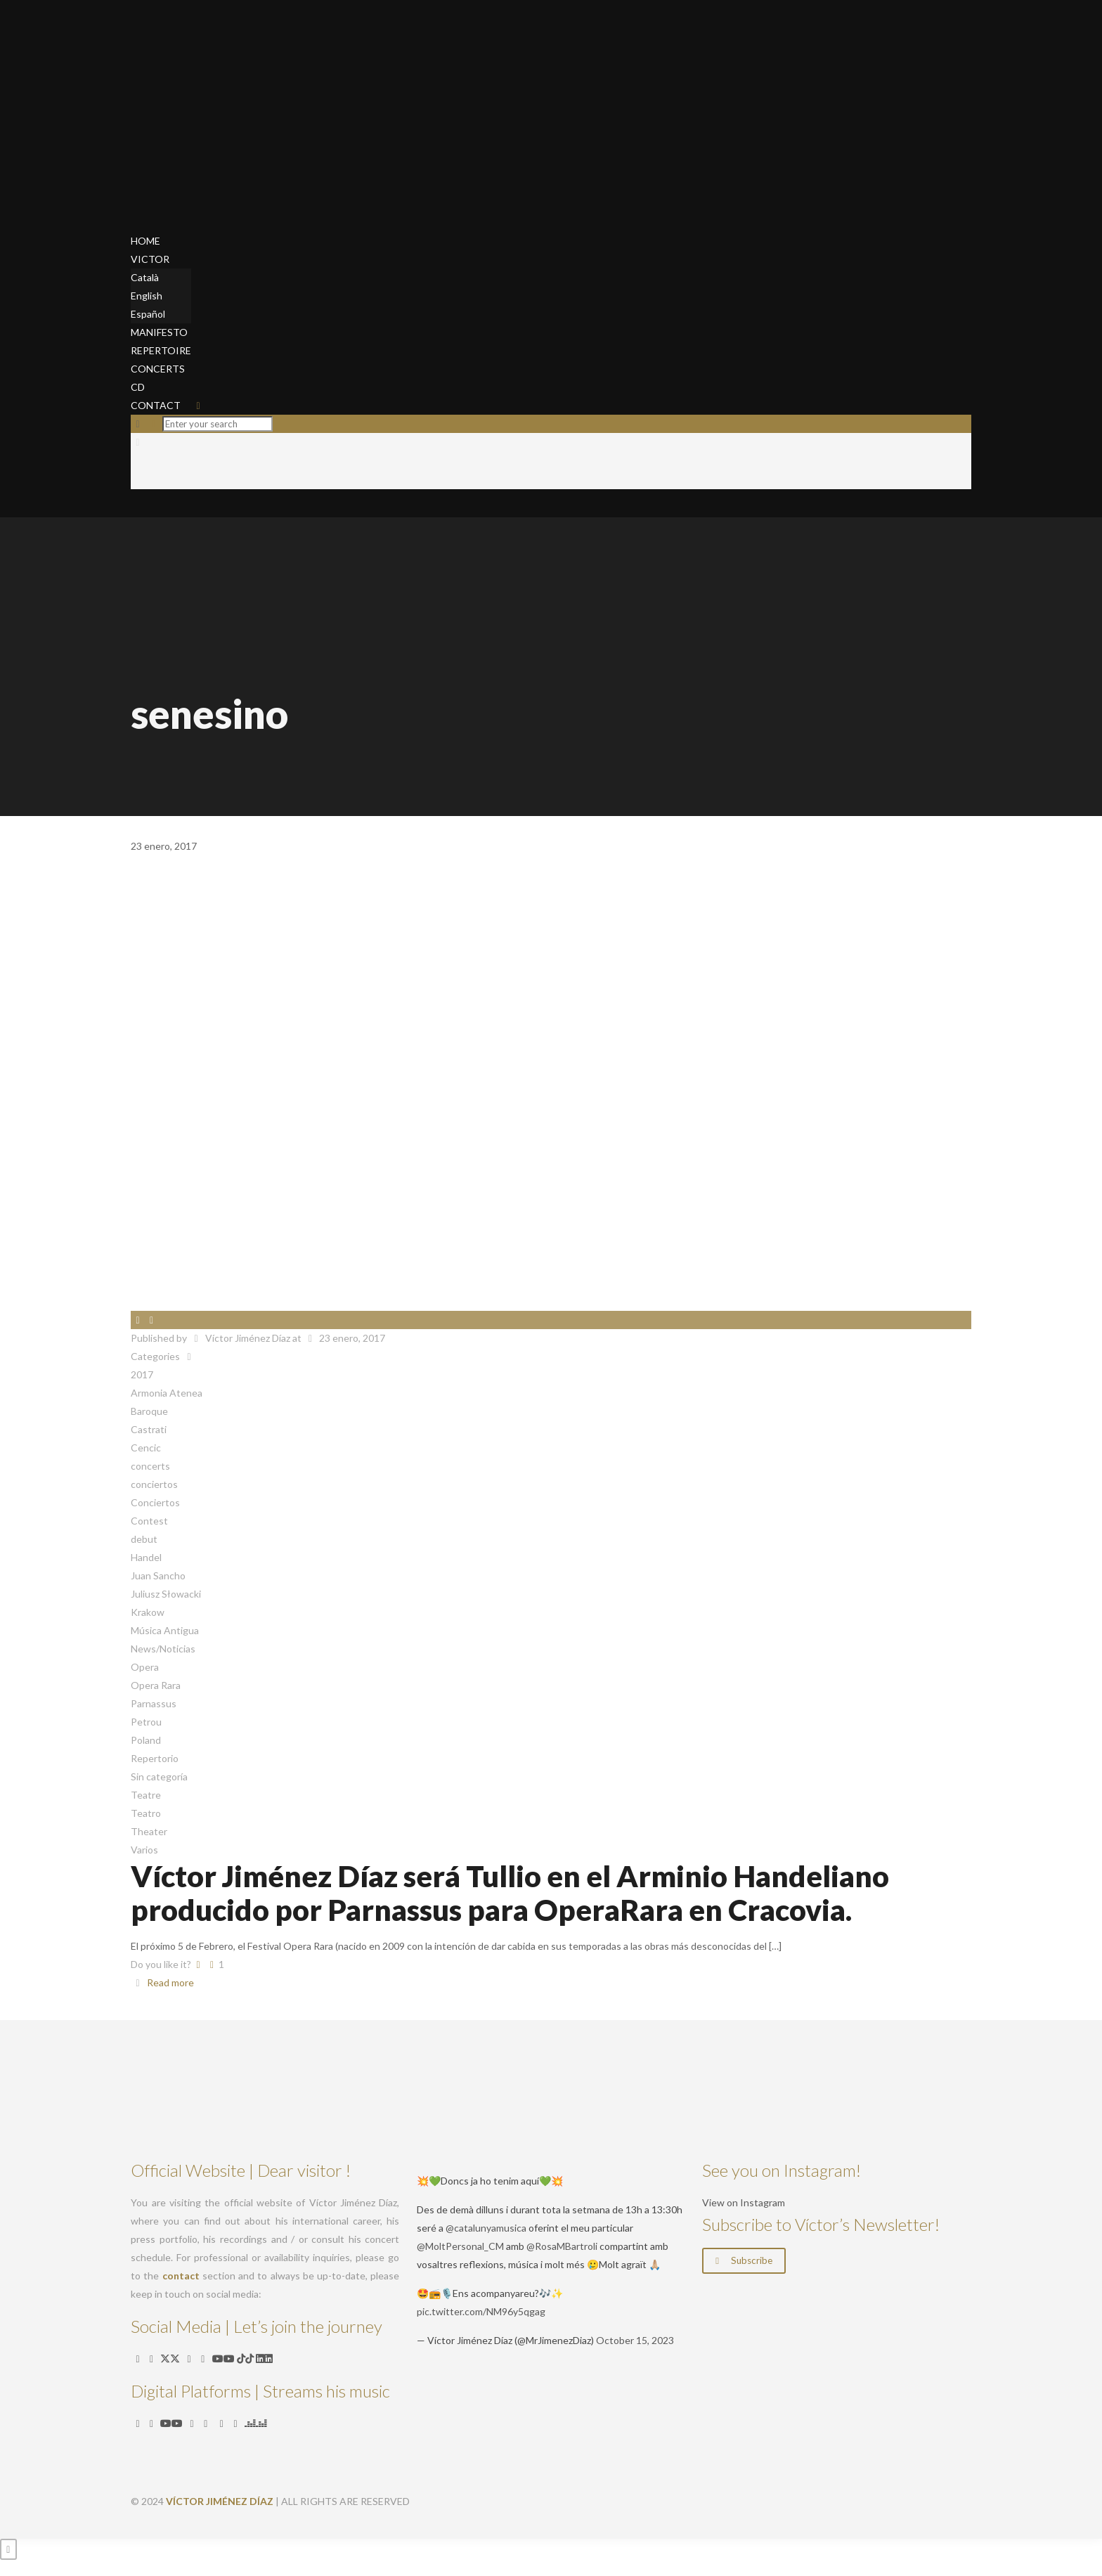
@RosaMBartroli (561, 2246)
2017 (142, 1374)
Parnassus (153, 1703)
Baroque (149, 1411)
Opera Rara (156, 1685)
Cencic (146, 1448)
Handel (146, 1557)
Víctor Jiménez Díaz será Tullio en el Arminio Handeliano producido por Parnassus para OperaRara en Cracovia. (510, 1892)
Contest (149, 1521)
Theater (149, 1831)
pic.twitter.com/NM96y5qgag (481, 2311)
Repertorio (155, 1758)
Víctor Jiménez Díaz (247, 1338)
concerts (150, 1466)
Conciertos (155, 1502)
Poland (146, 1740)
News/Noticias (163, 1649)
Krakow (147, 1612)
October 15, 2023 (635, 2340)
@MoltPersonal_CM (460, 2246)
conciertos (154, 1484)
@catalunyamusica (486, 2228)
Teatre (146, 1795)
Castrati (149, 1429)
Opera (145, 1667)
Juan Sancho (158, 1575)
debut (144, 1539)
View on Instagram (743, 2202)
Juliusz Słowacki (166, 1594)
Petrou (146, 1722)
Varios (144, 1850)
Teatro (146, 1813)
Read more (170, 1982)
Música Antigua (165, 1630)
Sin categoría (159, 1776)
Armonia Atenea (166, 1393)
